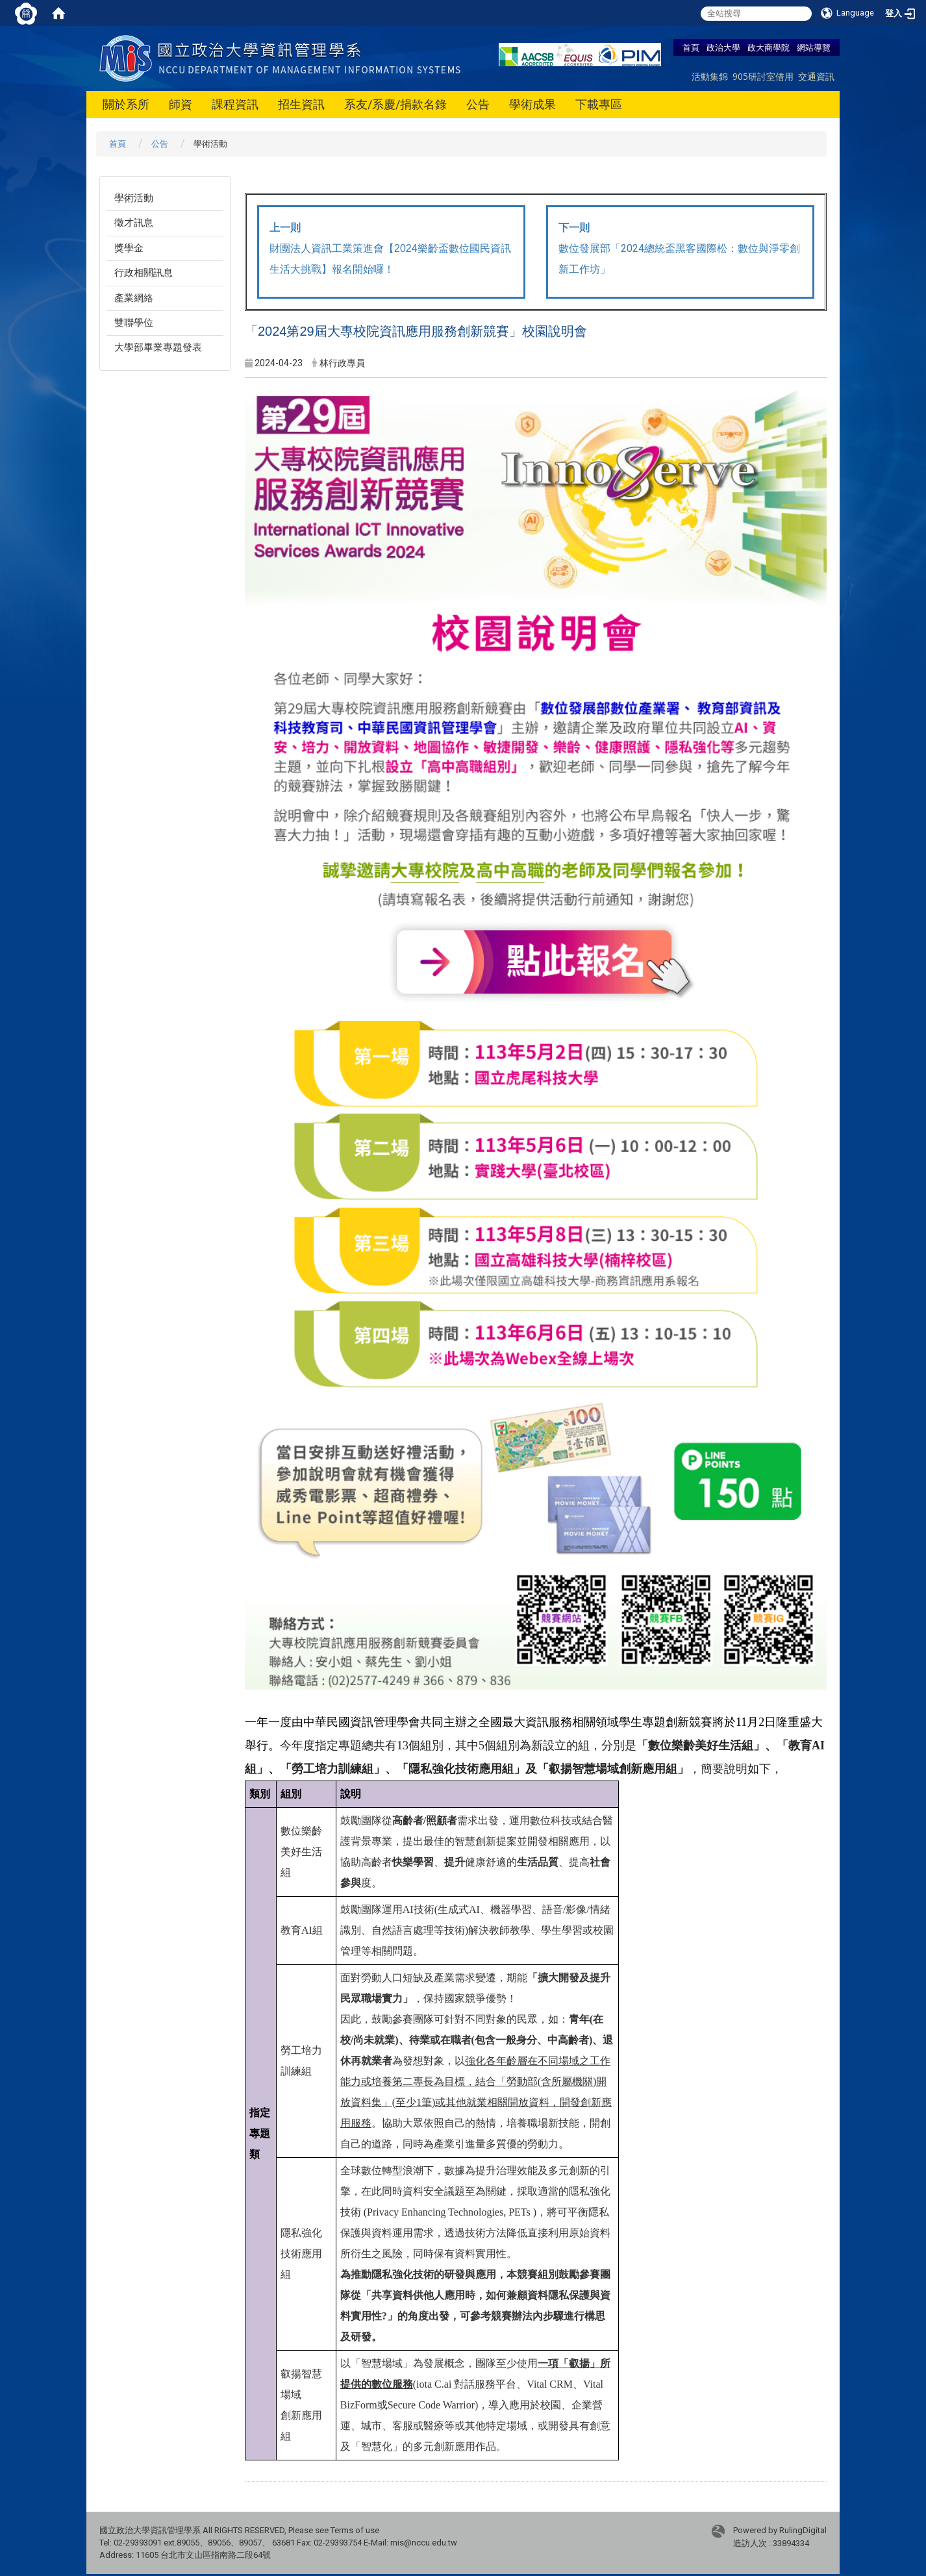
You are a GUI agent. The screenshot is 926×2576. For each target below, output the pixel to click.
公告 (478, 104)
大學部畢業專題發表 (158, 347)
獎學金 (129, 248)
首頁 (690, 47)
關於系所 (126, 104)
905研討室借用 (763, 76)
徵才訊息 (133, 223)
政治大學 (723, 47)
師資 (180, 104)
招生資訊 (301, 104)
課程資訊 (235, 104)
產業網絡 (133, 298)
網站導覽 (814, 47)
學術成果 (532, 104)
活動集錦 (710, 76)
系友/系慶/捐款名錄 (395, 104)
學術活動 (133, 198)
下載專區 (598, 104)
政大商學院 (768, 47)
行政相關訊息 (143, 273)
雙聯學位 (133, 323)
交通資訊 (816, 76)
